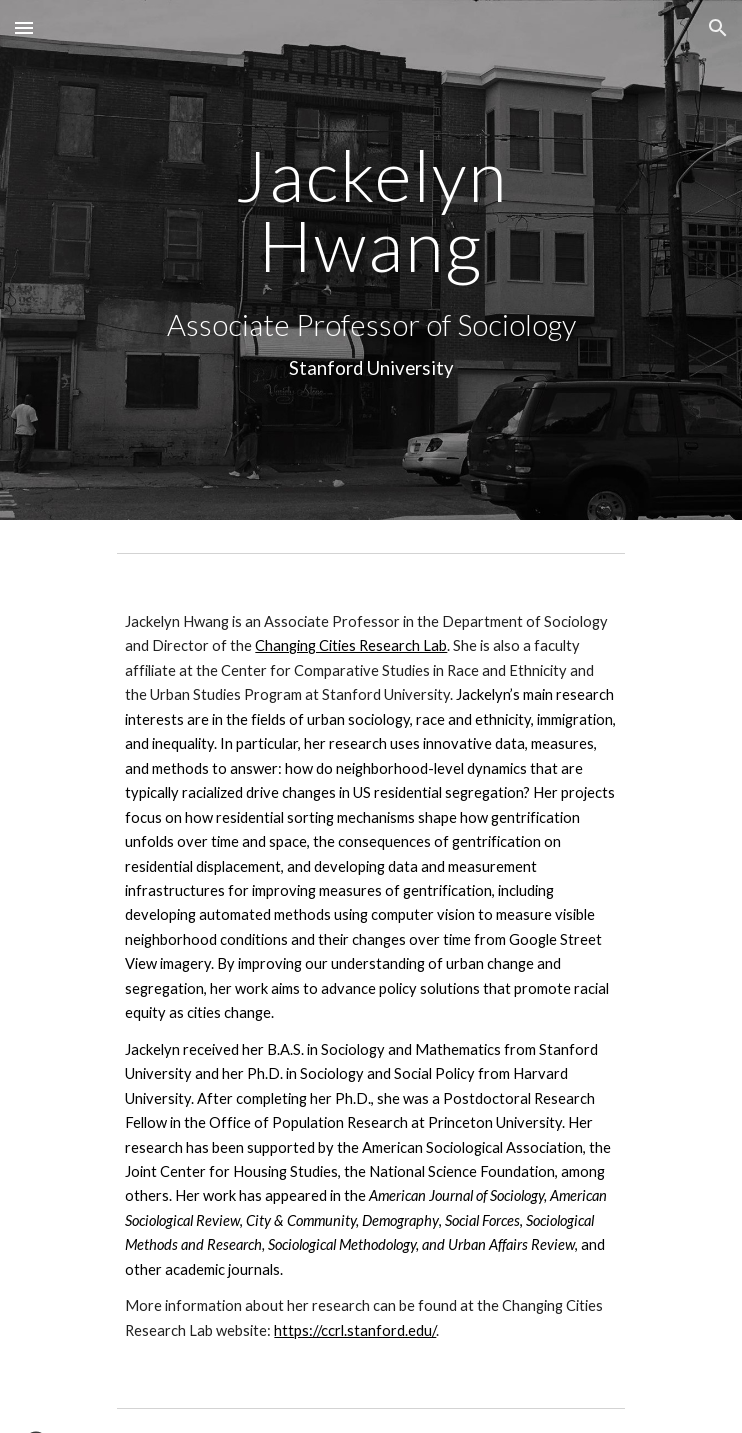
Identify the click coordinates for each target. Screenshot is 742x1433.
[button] (24, 27)
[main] (370, 210)
